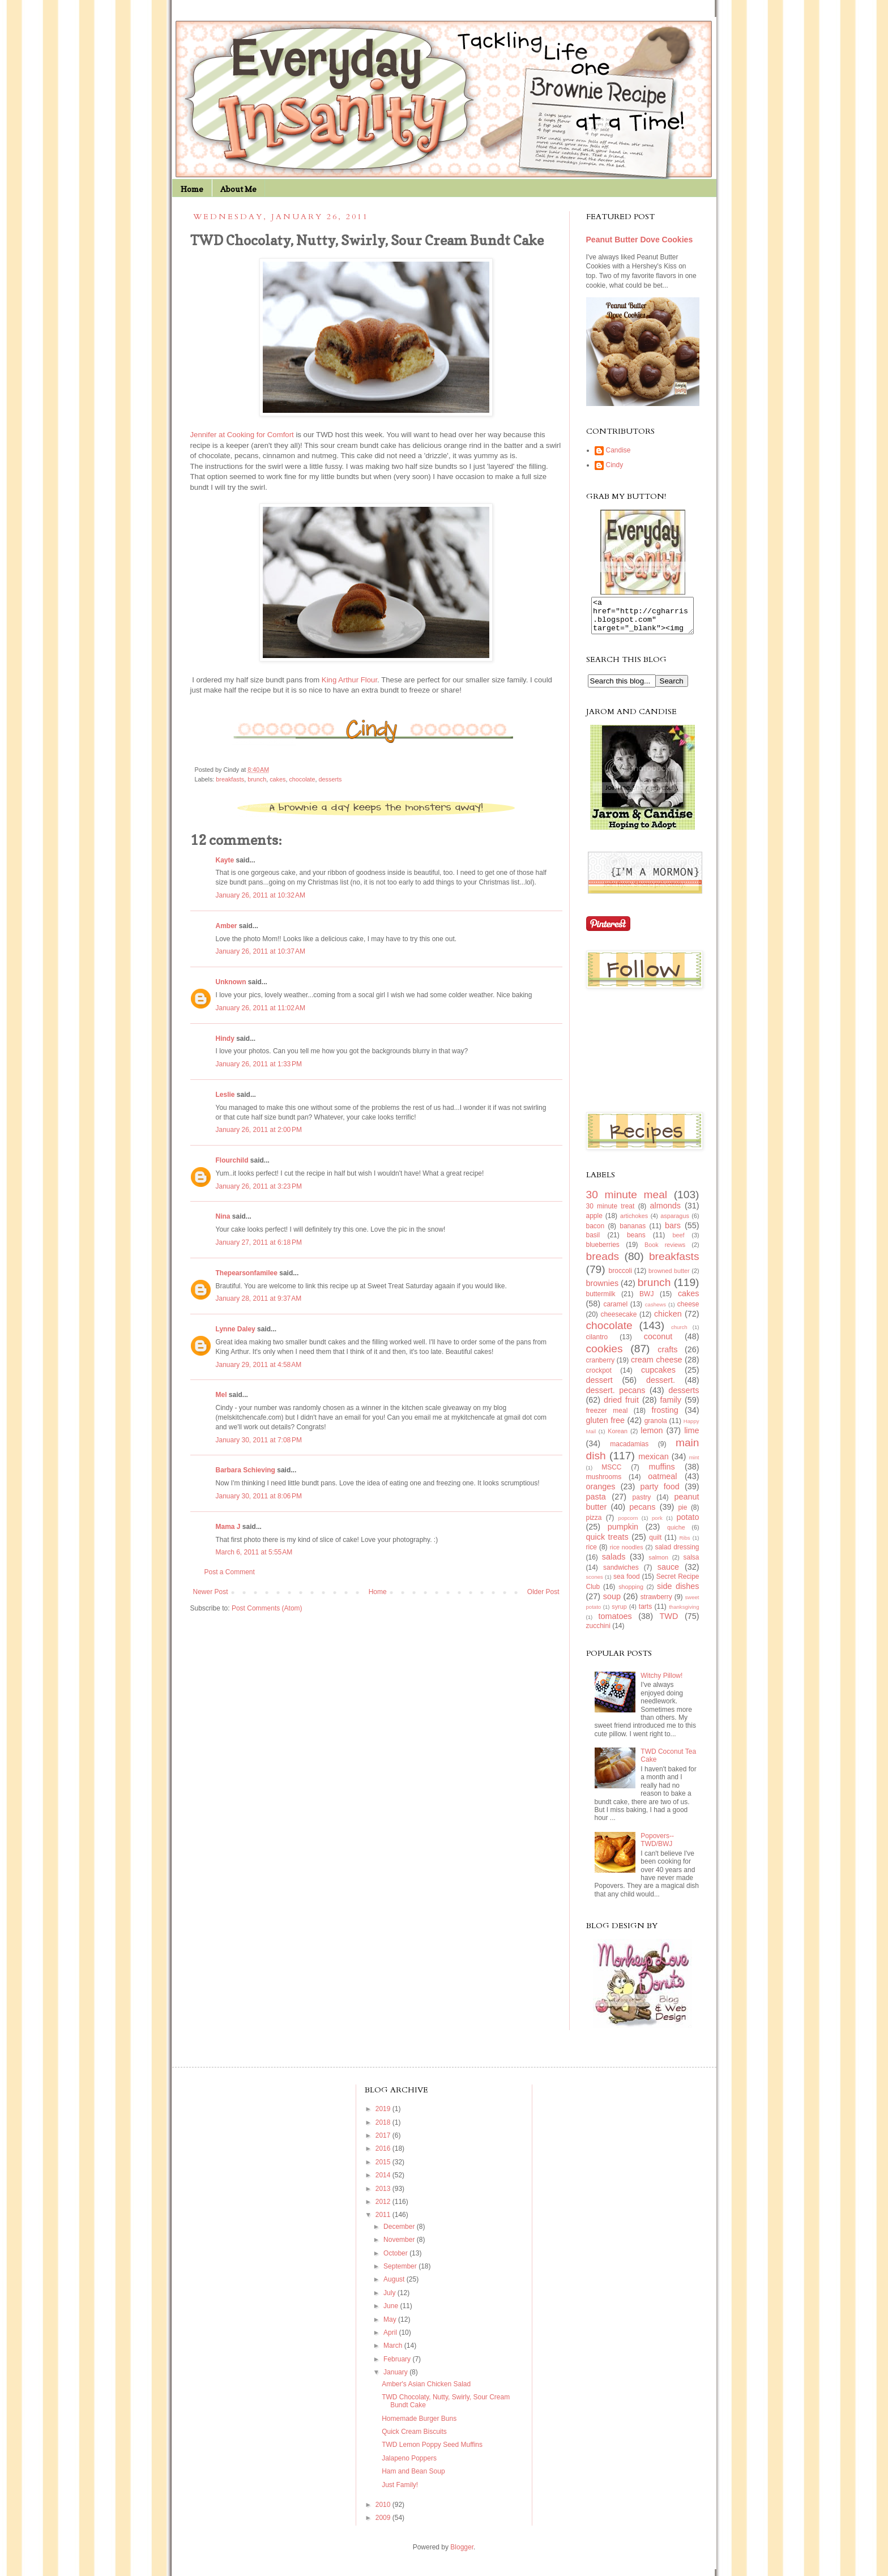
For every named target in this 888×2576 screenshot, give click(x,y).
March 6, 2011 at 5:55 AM (254, 1552)
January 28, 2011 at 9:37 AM (259, 1298)
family (670, 1406)
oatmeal (662, 1483)
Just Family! (400, 2492)
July (390, 2300)
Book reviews (664, 1251)
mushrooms (604, 1484)
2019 (383, 2116)
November (400, 2246)
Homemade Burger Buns (419, 2425)
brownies (602, 1290)
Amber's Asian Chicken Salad (426, 2391)
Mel (221, 1395)
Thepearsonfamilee (247, 1273)
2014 (383, 2182)
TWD (669, 1622)
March (393, 2352)
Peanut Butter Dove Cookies (639, 239)
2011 (383, 2221)
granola (655, 1428)
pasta (596, 1503)
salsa (691, 1564)
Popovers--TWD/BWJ (657, 1847)
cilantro (597, 1344)
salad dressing (677, 1554)
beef (678, 1241)
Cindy (615, 465)
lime (691, 1437)
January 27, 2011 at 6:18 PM (259, 1242)
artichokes (634, 1222)
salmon (658, 1564)
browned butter (669, 1277)
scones (594, 1583)
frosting (665, 1416)
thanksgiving (684, 1613)
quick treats (607, 1543)
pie (682, 1514)
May (390, 2326)
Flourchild (232, 1160)
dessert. (660, 1386)
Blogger (461, 2554)
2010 (383, 2511)
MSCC (611, 1474)
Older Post (543, 1592)
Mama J (228, 1527)
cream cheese (656, 1366)
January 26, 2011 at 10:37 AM (260, 951)
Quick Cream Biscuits (414, 2438)
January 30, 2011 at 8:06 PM (259, 1496)
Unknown (231, 982)
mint (694, 1464)
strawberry (656, 1604)
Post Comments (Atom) (267, 1608)
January (396, 2379)
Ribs (684, 1544)
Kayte (225, 860)
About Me (238, 189)
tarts (645, 1613)
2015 (383, 2169)
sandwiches (621, 1574)
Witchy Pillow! (661, 1682)
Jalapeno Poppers (409, 2465)
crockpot (599, 1377)
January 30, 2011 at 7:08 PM (259, 1440)
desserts (330, 779)
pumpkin (623, 1533)
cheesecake (618, 1321)
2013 (383, 2195)
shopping (630, 1593)
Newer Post (210, 1592)
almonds (665, 1212)
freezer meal (607, 1417)
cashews (655, 1311)
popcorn (628, 1525)
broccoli (620, 1277)
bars (673, 1232)
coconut (658, 1343)
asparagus (674, 1222)
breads (603, 1263)
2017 (383, 2142)
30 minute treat (610, 1213)
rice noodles (626, 1553)
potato (688, 1523)
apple (594, 1223)
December (400, 2233)
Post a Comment (229, 1572)
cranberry (600, 1367)
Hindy (225, 1039)
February (397, 2366)
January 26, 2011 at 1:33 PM (259, 1064)
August (395, 2286)
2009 (383, 2524)
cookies (604, 1355)
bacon (595, 1233)
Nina (223, 1216)
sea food (626, 1583)
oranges (601, 1493)
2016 (383, 2155)
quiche (676, 1534)
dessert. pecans (616, 1397)
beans (636, 1242)
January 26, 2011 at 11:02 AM (260, 1008)
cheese (688, 1311)
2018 (383, 2129)
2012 (383, 2208)
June (391, 2313)
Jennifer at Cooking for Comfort (242, 434)
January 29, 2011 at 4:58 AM (259, 1365)
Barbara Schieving (245, 1470)
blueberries (603, 1251)
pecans (642, 1513)
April (391, 2339)
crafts (667, 1356)
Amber (226, 926)
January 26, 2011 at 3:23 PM (259, 1186)
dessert (599, 1386)
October (396, 2260)
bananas (633, 1233)
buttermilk (601, 1301)
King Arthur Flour (349, 680)
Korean (617, 1437)
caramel (615, 1311)
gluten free (605, 1427)
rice (591, 1554)
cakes (277, 779)
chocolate (302, 779)
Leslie (225, 1095)
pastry (642, 1504)
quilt (655, 1544)
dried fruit (621, 1406)
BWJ (646, 1301)
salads (614, 1563)
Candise (618, 450)
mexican (653, 1463)
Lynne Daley (235, 1329)
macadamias (629, 1451)
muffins (662, 1473)
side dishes (678, 1592)
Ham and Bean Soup (413, 2478)
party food (660, 1493)
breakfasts (230, 779)
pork (657, 1525)
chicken (668, 1320)
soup (612, 1603)
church (679, 1334)
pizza (594, 1524)
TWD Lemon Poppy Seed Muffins (432, 2451)
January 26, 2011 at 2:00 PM (259, 1130)
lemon (652, 1437)
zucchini (598, 1633)
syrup (619, 1613)
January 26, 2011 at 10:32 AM (260, 895)
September (401, 2273)
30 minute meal (627, 1201)
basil (593, 1242)
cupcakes (658, 1376)
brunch (256, 779)
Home (192, 189)
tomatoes (615, 1622)
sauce (668, 1573)
